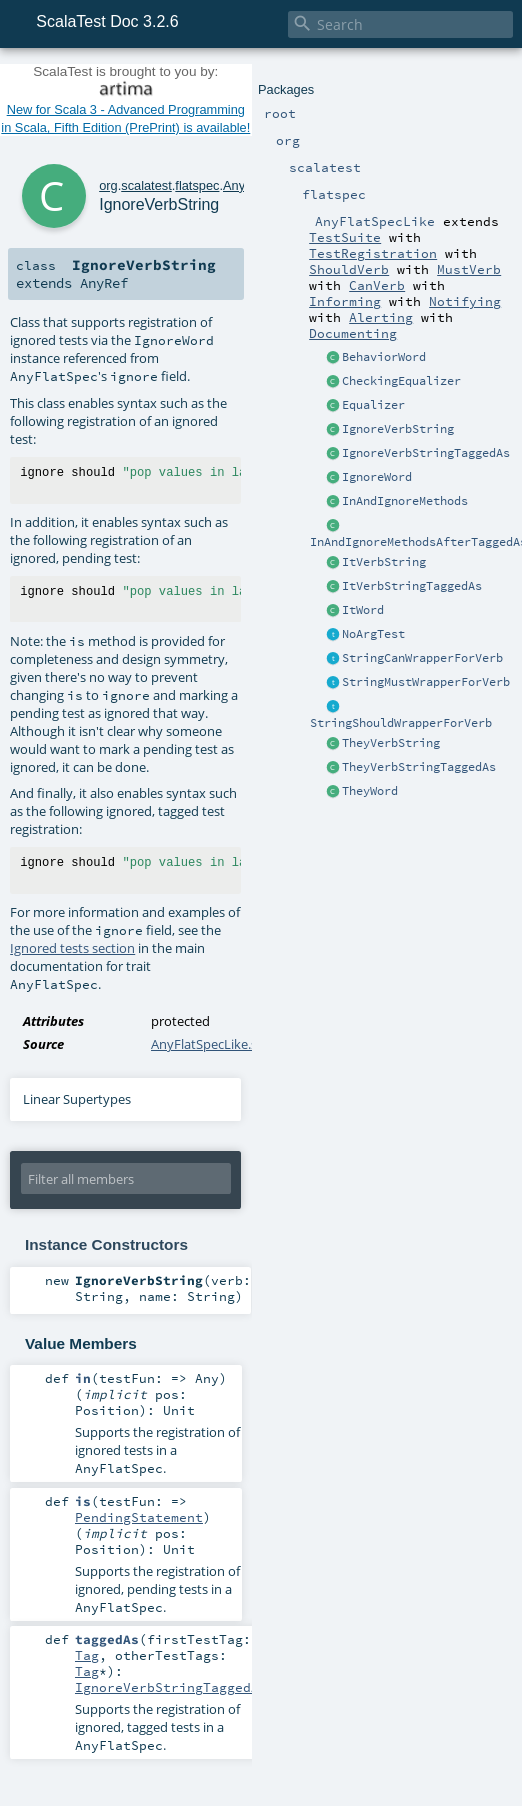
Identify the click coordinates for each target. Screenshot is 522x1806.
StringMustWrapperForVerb (426, 682)
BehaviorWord (384, 357)
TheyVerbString (391, 743)
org (108, 185)
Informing (345, 301)
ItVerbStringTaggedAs (412, 586)
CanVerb (377, 285)
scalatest (146, 185)
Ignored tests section (72, 948)
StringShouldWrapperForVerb (401, 723)
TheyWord (370, 791)
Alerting (381, 317)
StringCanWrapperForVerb (422, 658)
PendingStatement (139, 1517)
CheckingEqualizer (401, 381)
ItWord (363, 610)
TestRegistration (373, 253)
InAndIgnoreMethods (405, 501)
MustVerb (469, 269)
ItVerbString (384, 562)
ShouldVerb (349, 269)
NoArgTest (373, 634)
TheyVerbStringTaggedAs (419, 767)
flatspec (197, 185)
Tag (87, 1655)
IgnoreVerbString (398, 429)
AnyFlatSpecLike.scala (215, 1044)
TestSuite (345, 237)
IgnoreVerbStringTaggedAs (426, 453)
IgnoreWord (377, 477)
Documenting (353, 333)
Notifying (465, 301)
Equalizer (373, 405)
